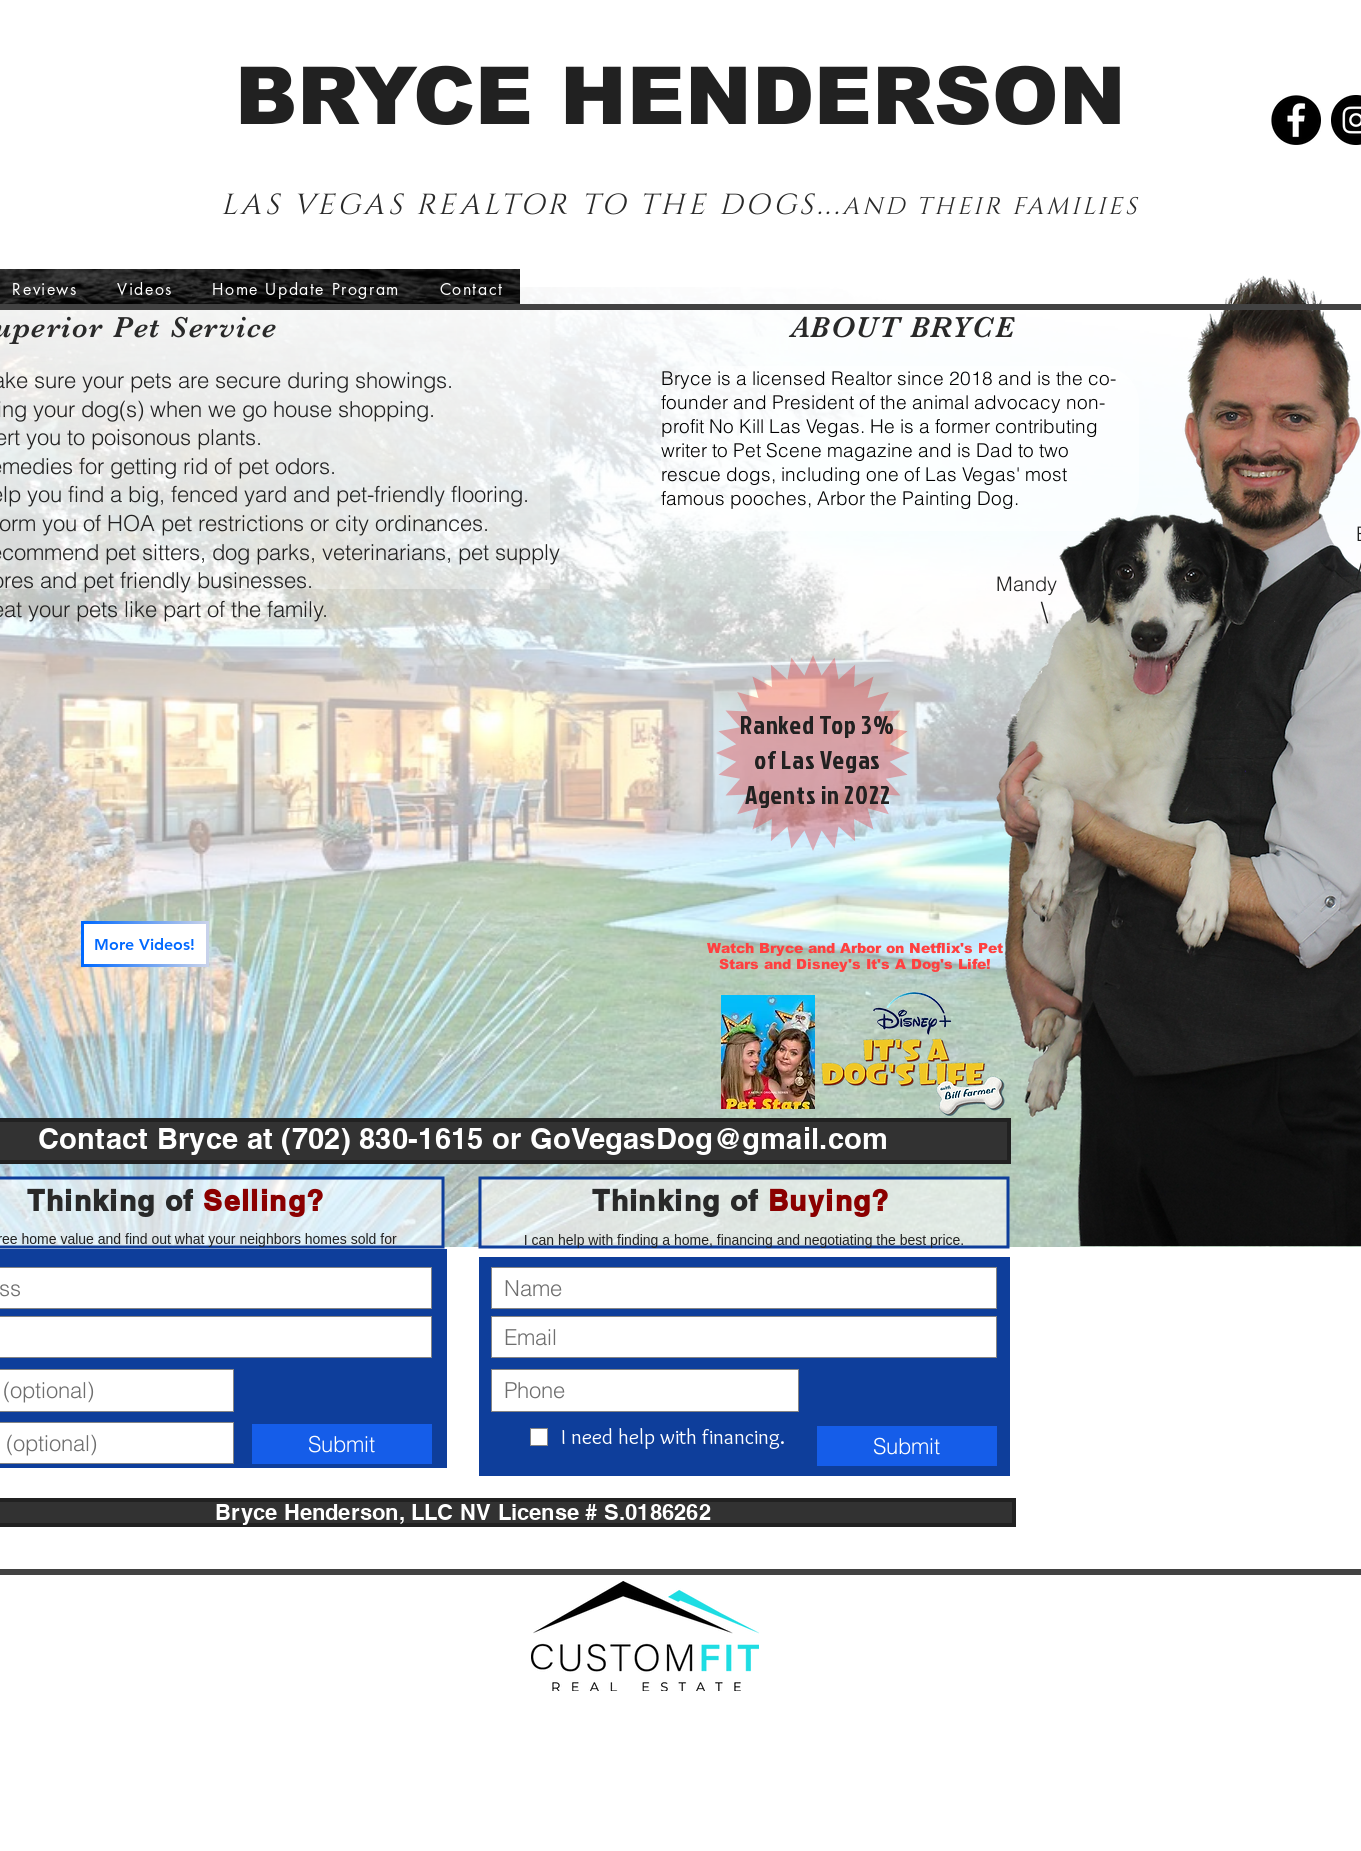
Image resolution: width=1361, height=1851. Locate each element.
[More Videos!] (145, 944)
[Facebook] (1296, 120)
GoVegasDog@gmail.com (709, 1138)
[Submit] (342, 1444)
